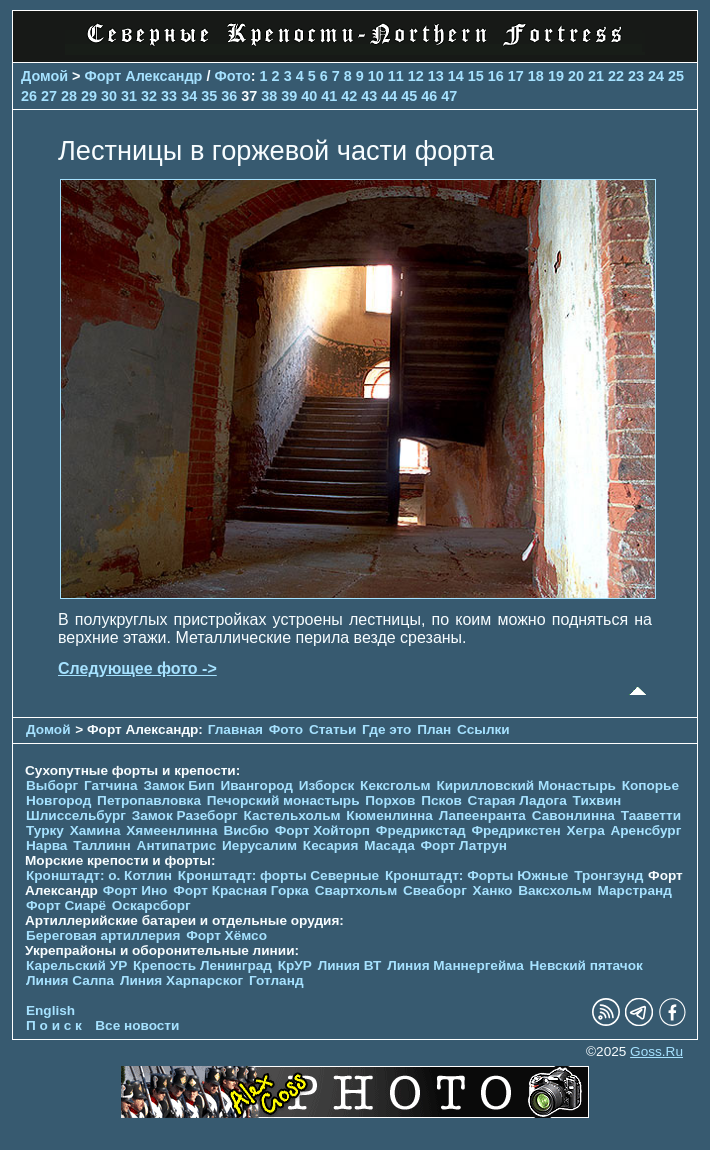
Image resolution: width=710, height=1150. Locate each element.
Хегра (586, 830)
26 (29, 96)
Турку (45, 830)
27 (49, 96)
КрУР (295, 965)
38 (269, 96)
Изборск (327, 785)
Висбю (246, 830)
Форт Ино (135, 890)
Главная (235, 729)
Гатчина (111, 785)
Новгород (58, 800)
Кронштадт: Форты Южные (477, 875)
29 (89, 96)
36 (229, 96)
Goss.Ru (656, 1051)
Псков (441, 800)
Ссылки (483, 729)
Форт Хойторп (322, 830)
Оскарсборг (151, 905)
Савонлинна (573, 815)
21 (596, 76)
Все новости (137, 1025)
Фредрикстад (421, 830)
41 (329, 96)
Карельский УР (76, 965)
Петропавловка (149, 800)
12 (416, 76)
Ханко (493, 890)
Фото (232, 76)
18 (536, 76)
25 (676, 76)
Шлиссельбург (76, 815)
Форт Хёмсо (226, 935)
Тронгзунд (608, 875)
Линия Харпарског (181, 980)
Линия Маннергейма (455, 965)
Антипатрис (177, 845)
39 (289, 96)
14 (456, 76)
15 (476, 76)
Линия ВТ (350, 965)
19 (556, 76)
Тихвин (597, 800)
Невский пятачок (586, 965)
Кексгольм (395, 785)
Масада (389, 845)
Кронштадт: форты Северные (278, 875)
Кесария (331, 845)
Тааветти (651, 815)
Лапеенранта (482, 815)
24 (656, 76)
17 (516, 76)
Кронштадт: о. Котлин (99, 875)
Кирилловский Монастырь (525, 785)
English (50, 1010)
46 (429, 96)
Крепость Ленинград (202, 965)
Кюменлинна (389, 815)
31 (129, 96)
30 (109, 96)
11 (396, 76)
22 (616, 76)
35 (209, 96)
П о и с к (54, 1025)
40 (309, 96)
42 (349, 96)
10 (376, 76)
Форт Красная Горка (241, 890)
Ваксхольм (555, 890)
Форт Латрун (464, 845)
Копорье (650, 785)
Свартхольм (356, 890)
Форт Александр (144, 76)
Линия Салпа (70, 980)
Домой (44, 76)
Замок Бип (178, 785)
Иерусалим (259, 845)
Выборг (52, 785)
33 (169, 96)
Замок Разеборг (185, 815)
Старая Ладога (517, 800)
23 (636, 76)
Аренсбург (645, 830)
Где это (386, 729)
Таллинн (102, 845)
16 (496, 76)
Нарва (46, 845)
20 (576, 76)
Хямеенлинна (171, 830)
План (434, 729)
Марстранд (635, 890)
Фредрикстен (515, 830)
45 (409, 96)
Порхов (390, 800)
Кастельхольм (292, 815)
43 (369, 96)
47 (449, 96)
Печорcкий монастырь (283, 800)
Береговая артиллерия (103, 935)
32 (149, 96)
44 (389, 96)
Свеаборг (435, 890)
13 (436, 76)
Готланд (276, 980)
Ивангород (256, 785)
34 (189, 96)
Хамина (95, 830)
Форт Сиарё (66, 905)
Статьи (332, 729)
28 (69, 96)
